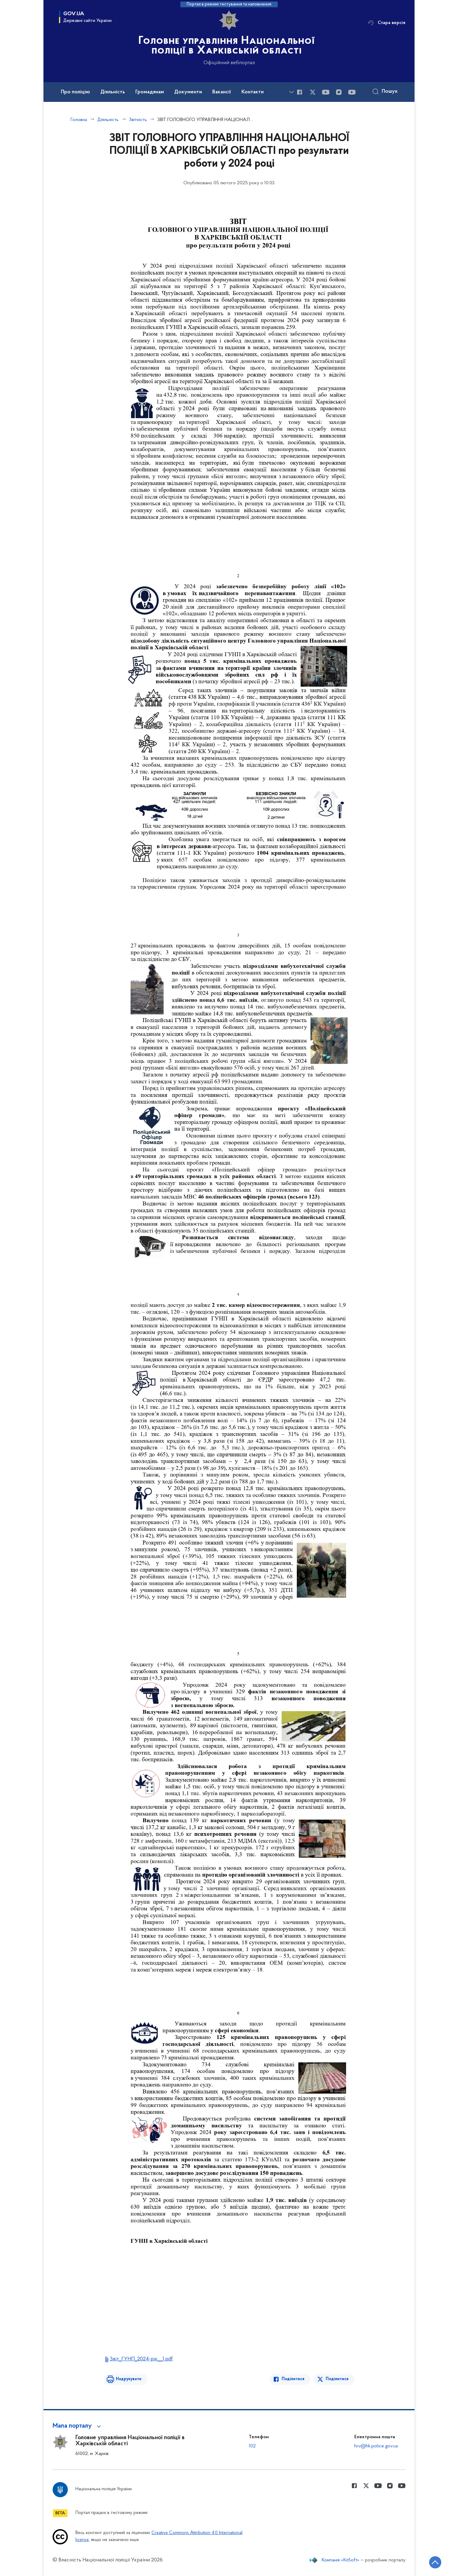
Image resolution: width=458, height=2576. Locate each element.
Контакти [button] (252, 92)
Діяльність (108, 119)
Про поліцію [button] (75, 92)
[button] (78, 2426)
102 (252, 2446)
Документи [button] (188, 92)
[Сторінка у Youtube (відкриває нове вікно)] (325, 92)
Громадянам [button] (149, 92)
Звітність (138, 119)
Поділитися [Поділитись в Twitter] (337, 2379)
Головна (79, 119)
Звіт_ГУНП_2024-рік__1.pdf (141, 2359)
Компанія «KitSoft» (340, 2560)
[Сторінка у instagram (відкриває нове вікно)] (338, 92)
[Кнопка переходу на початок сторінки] (435, 2562)
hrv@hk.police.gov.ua (376, 2446)
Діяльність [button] (112, 92)
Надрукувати (128, 2379)
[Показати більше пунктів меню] (291, 92)
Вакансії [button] (221, 92)
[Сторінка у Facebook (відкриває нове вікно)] (299, 92)
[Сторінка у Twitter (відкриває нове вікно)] (312, 92)
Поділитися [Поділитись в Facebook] (293, 2379)
